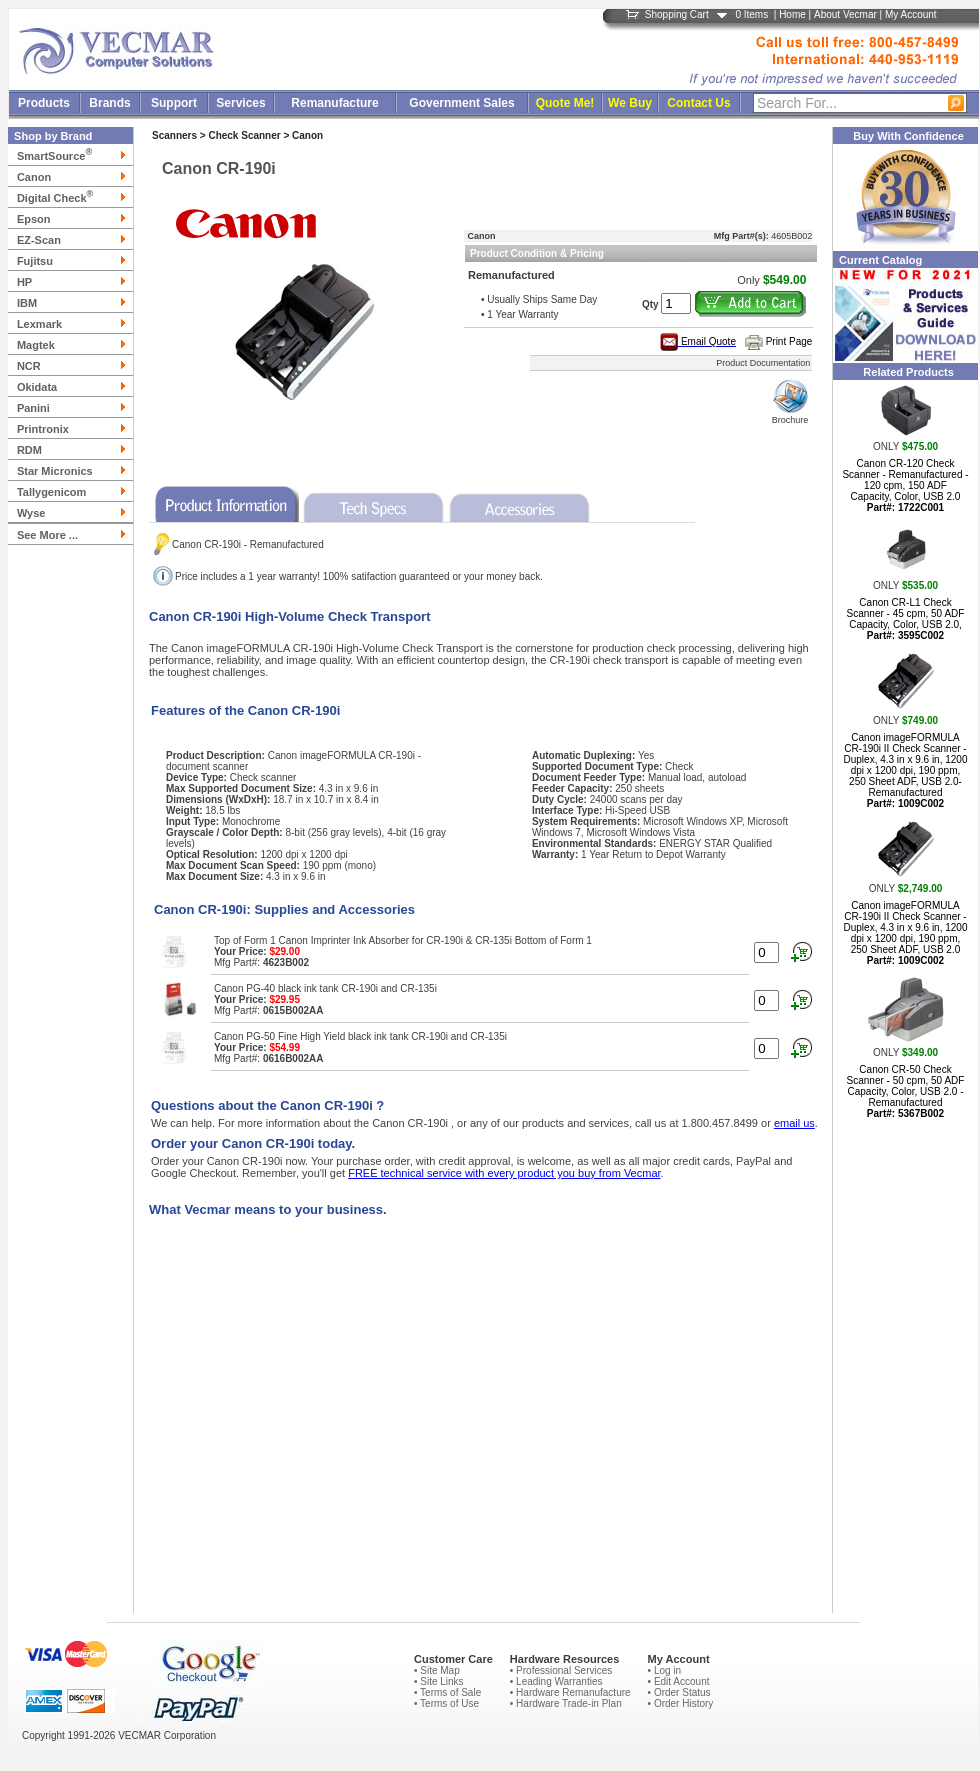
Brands (109, 103)
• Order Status (679, 1692)
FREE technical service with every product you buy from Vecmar (504, 1173)
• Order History (681, 1703)
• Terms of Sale (447, 1692)
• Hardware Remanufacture (570, 1692)
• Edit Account (679, 1681)
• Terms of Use (446, 1703)
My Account (911, 14)
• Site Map (437, 1670)
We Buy (630, 103)
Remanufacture (334, 103)
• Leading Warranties (556, 1681)
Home (792, 14)
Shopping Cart (677, 14)
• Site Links (439, 1681)
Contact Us (698, 103)
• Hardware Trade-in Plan (566, 1703)
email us (794, 1123)
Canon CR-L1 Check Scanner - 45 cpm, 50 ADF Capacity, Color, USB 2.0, (906, 619)
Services (240, 103)
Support (174, 103)
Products (44, 103)
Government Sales (461, 103)
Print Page (789, 341)
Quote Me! (565, 103)
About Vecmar (845, 14)
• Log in (665, 1670)
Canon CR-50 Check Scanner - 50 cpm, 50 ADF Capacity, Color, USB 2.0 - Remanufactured (906, 1091)
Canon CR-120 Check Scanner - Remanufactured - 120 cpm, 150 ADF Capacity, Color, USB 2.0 (905, 485)
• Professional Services (561, 1670)
